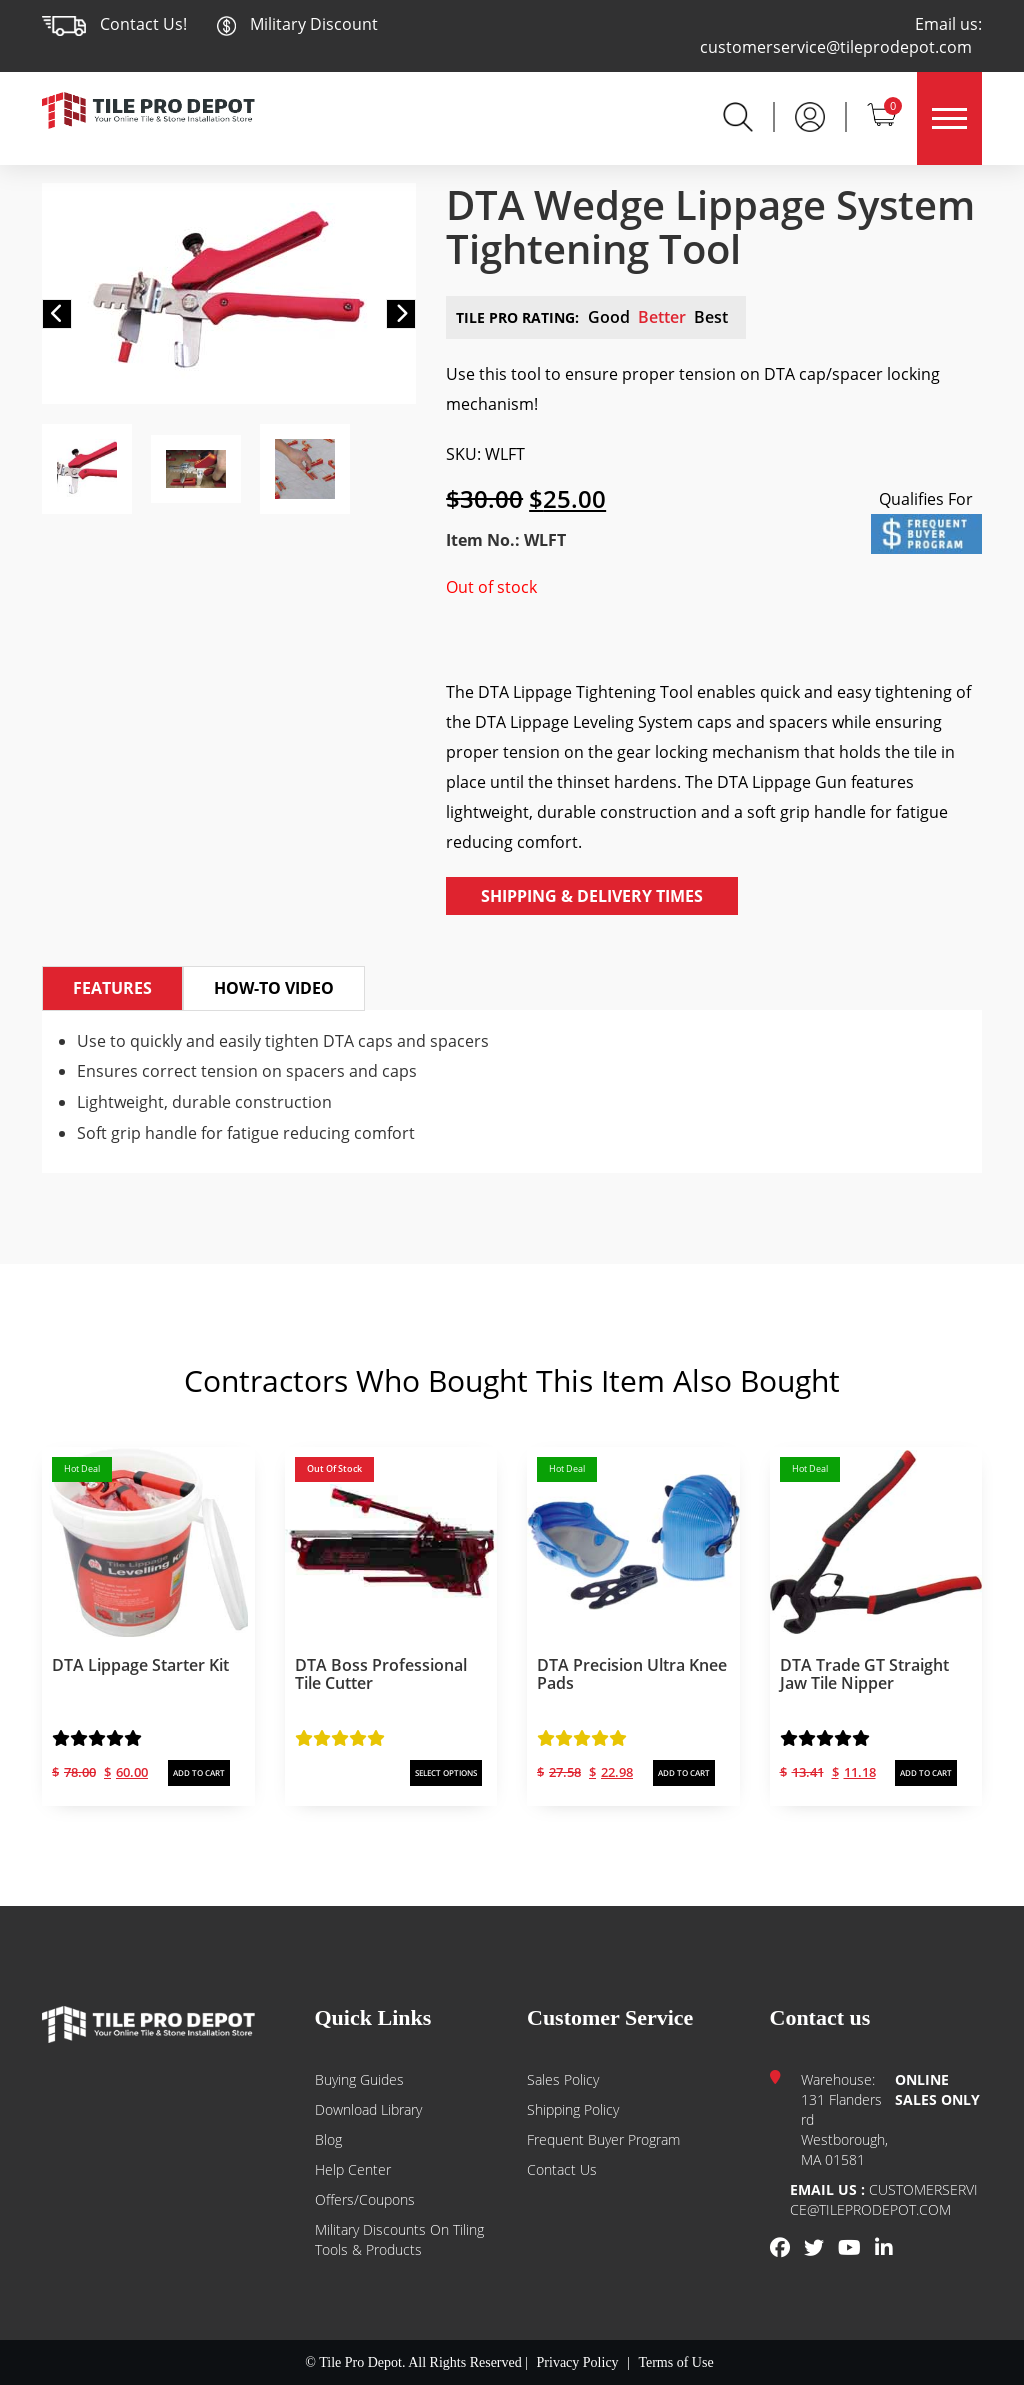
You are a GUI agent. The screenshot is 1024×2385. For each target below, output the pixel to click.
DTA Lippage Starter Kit (140, 1665)
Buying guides (359, 2079)
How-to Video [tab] (274, 988)
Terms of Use (675, 2362)
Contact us (562, 2169)
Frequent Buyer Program (603, 2139)
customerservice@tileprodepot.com (836, 47)
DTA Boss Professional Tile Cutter (381, 1674)
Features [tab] (112, 988)
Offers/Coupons (365, 2199)
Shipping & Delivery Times (592, 896)
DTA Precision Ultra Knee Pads (632, 1674)
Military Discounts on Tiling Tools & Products (399, 2239)
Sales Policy (563, 2079)
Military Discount (297, 24)
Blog (328, 2139)
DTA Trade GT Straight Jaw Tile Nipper (864, 1674)
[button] (57, 314)
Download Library (368, 2109)
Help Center (353, 2169)
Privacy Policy (578, 2362)
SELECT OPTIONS (446, 1772)
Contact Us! (143, 24)
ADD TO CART (199, 1772)
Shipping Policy (573, 2109)
